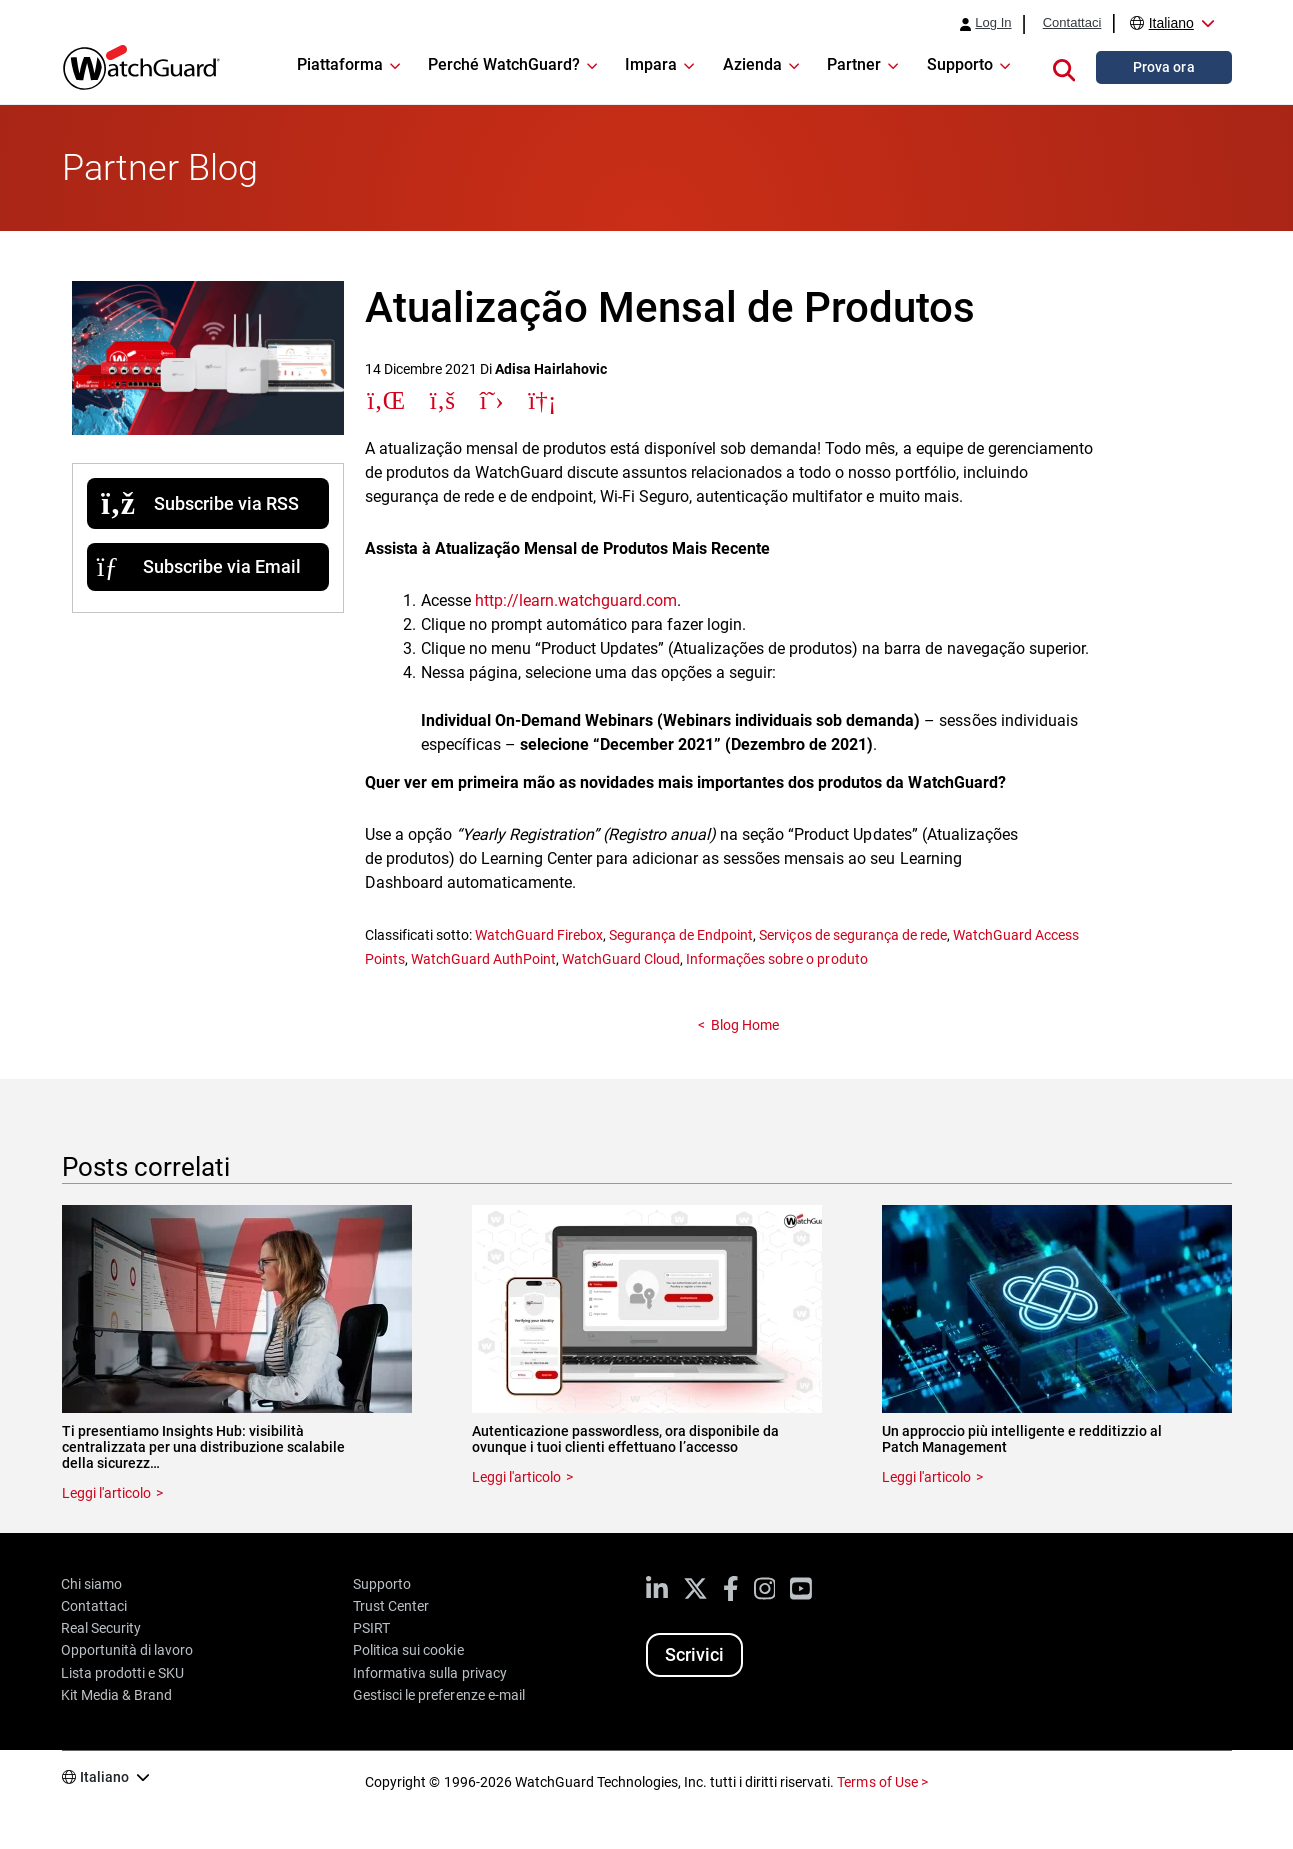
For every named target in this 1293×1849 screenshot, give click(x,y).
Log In (993, 23)
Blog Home (745, 1025)
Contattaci (1072, 23)
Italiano (1171, 23)
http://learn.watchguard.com (576, 600)
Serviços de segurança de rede (852, 935)
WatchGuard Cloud (621, 959)
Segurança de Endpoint (681, 935)
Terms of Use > (882, 1782)
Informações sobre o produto (776, 959)
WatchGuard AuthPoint (483, 959)
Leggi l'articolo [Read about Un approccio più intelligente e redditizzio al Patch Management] (926, 1477)
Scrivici (694, 1654)
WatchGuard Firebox (539, 935)
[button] (1064, 67)
